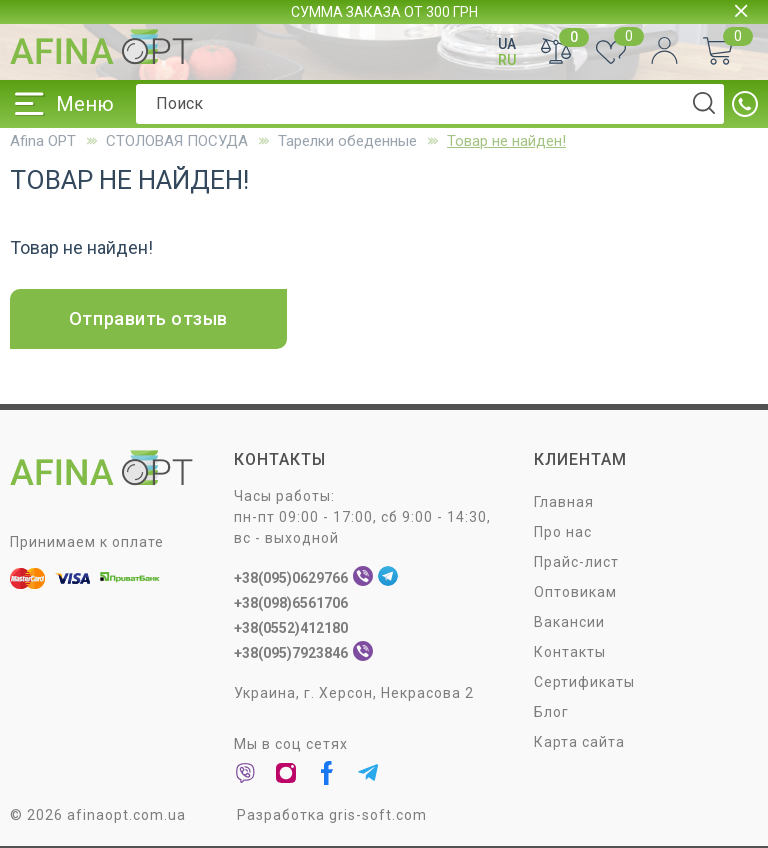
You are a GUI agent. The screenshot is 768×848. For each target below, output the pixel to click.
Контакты (570, 652)
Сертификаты (584, 682)
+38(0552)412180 (291, 628)
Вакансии (569, 622)
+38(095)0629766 (291, 578)
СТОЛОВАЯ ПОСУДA (177, 141)
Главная (564, 502)
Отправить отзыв (148, 318)
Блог (551, 712)
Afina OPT (43, 141)
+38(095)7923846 (291, 653)
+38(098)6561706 (291, 603)
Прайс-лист (576, 562)
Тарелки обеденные (347, 141)
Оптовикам (575, 592)
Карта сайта (579, 742)
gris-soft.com (378, 815)
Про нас (563, 532)
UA (507, 44)
